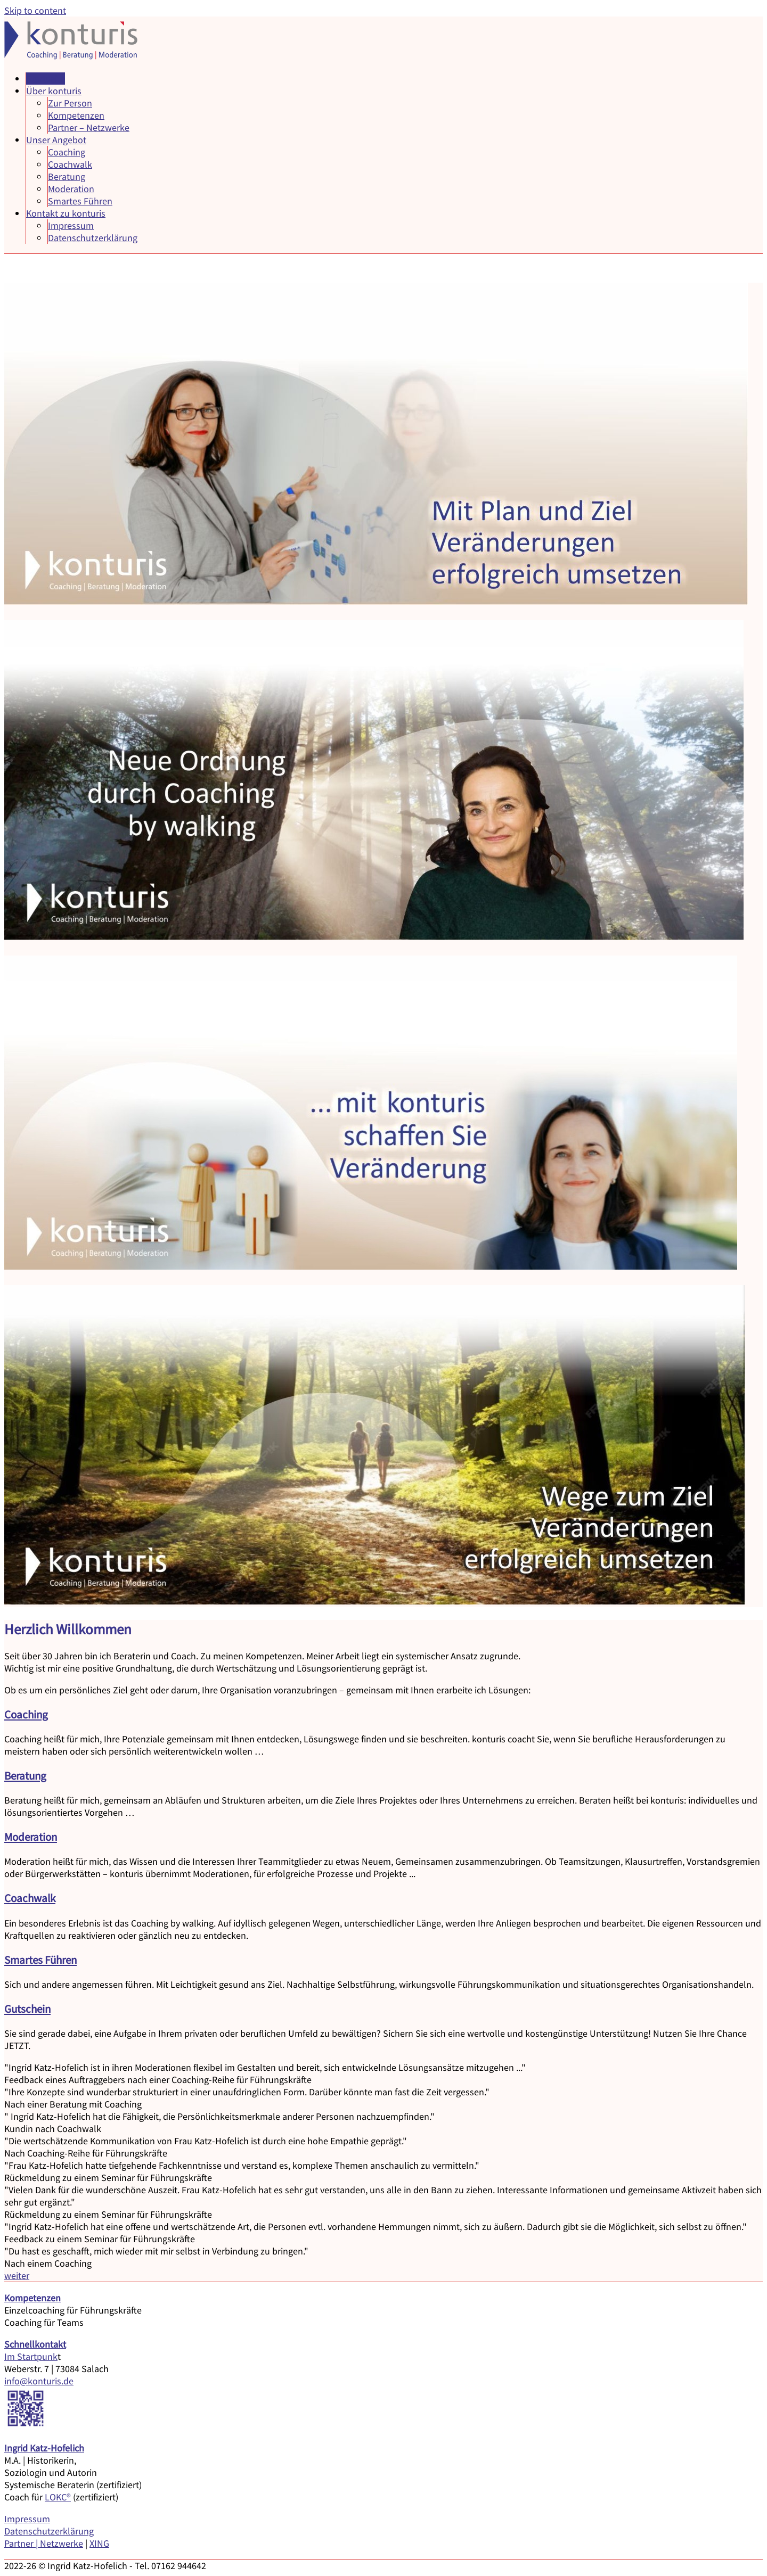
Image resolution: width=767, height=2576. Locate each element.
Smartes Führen (80, 201)
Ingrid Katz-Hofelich (44, 2448)
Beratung (66, 176)
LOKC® (58, 2497)
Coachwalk (70, 164)
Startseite (45, 78)
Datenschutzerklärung (92, 238)
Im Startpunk (31, 2356)
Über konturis (53, 91)
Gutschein (27, 2009)
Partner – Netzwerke (88, 127)
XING (99, 2543)
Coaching (66, 152)
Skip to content (35, 10)
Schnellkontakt (35, 2344)
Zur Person (70, 103)
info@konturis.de (39, 2381)
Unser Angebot (56, 140)
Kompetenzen (76, 115)
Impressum (71, 225)
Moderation (71, 189)
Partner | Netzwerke (43, 2543)
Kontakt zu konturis (65, 213)
